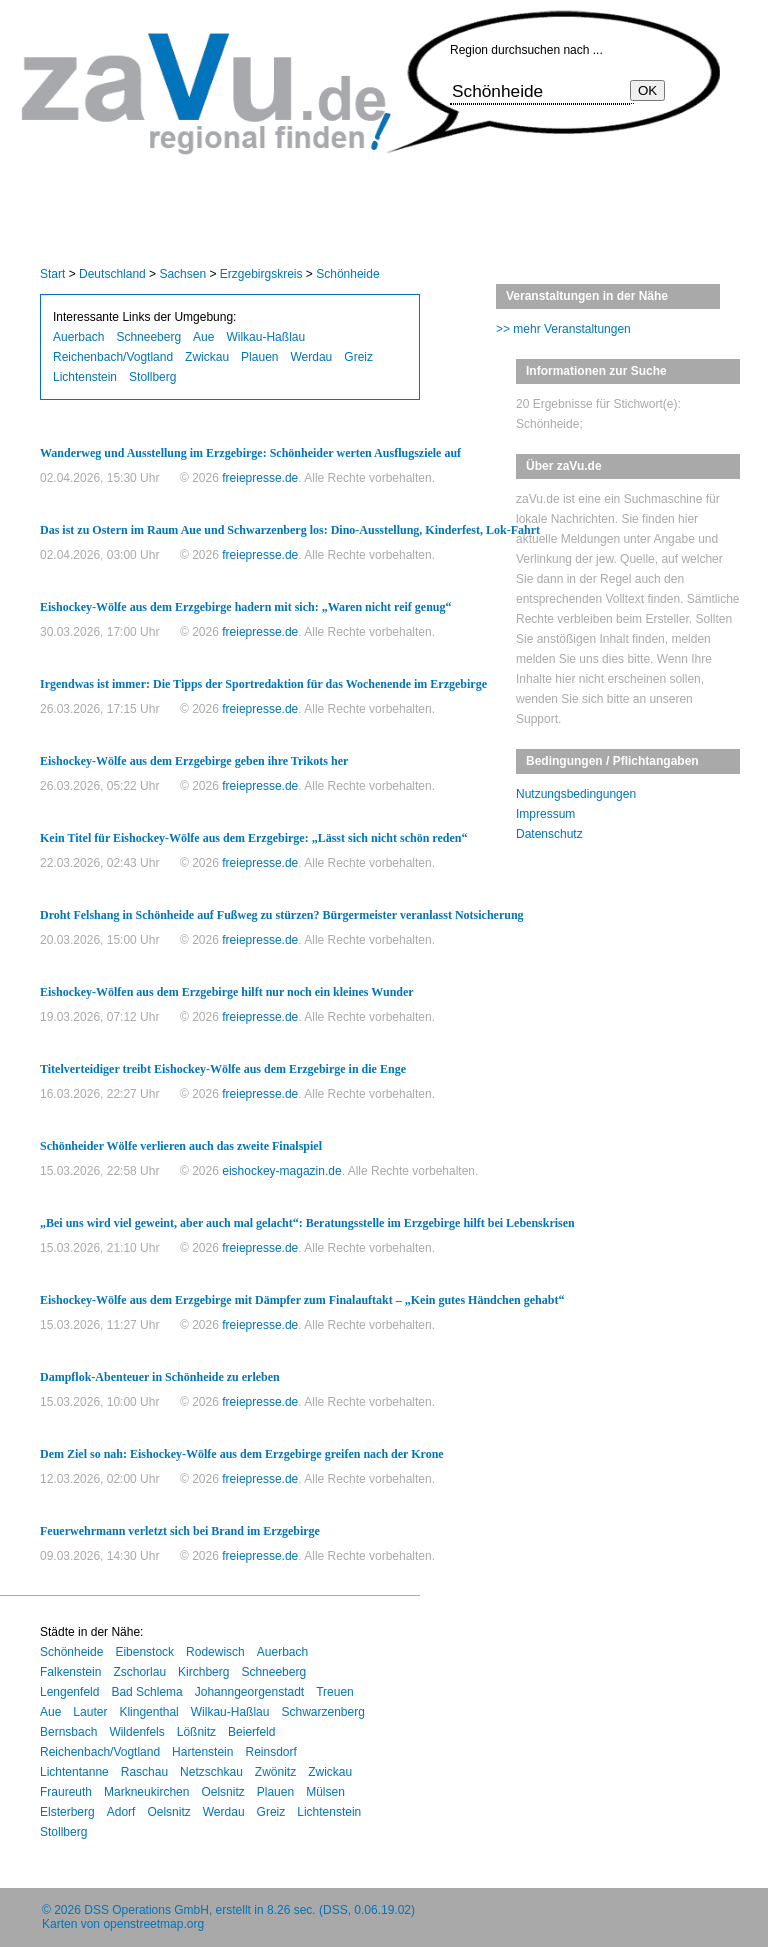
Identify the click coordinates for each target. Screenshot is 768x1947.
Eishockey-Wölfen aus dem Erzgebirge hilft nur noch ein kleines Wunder (227, 992)
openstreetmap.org (153, 1924)
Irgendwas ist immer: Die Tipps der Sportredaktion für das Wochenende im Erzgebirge (263, 684)
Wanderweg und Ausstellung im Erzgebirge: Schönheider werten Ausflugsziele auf (250, 453)
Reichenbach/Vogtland (113, 357)
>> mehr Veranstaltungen (563, 329)
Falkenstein (70, 1672)
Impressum (545, 814)
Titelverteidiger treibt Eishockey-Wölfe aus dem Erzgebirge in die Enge (223, 1069)
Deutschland (112, 274)
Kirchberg (203, 1672)
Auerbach (78, 337)
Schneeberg (148, 337)
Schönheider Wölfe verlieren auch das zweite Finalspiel (181, 1146)
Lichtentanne (74, 1772)
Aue (203, 337)
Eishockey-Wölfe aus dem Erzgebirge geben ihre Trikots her (194, 761)
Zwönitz (275, 1772)
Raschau (144, 1772)
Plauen (259, 357)
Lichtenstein (85, 377)
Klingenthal (148, 1712)
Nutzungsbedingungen (576, 794)
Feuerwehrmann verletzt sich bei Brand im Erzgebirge (180, 1531)
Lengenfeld (69, 1692)
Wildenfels (136, 1732)
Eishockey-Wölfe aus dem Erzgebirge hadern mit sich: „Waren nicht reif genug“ (246, 607)
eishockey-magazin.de (281, 1171)
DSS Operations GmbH (146, 1910)
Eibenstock (144, 1652)
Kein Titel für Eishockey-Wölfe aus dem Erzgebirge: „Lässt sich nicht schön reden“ (253, 838)
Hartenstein (202, 1752)
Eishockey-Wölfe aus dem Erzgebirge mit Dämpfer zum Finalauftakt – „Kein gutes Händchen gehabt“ (302, 1300)
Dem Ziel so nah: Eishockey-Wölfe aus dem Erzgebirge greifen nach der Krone (242, 1454)
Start (52, 274)
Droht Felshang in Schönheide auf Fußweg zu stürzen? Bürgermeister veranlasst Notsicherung (282, 915)
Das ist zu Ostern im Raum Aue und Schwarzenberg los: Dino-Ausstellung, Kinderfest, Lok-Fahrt (290, 530)
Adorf (121, 1812)
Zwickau (207, 357)
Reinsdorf (270, 1752)
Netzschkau (211, 1772)
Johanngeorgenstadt (249, 1692)
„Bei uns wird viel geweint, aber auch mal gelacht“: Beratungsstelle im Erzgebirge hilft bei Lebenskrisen (307, 1223)
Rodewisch (215, 1652)
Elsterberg (67, 1812)
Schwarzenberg (322, 1712)
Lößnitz (196, 1732)
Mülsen (325, 1792)
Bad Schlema (146, 1692)
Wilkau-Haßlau (265, 337)
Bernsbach (68, 1732)
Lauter (90, 1712)
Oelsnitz (222, 1792)
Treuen (335, 1692)
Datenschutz (549, 834)
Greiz (358, 357)
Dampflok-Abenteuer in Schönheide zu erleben (160, 1377)
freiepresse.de (260, 478)
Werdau (311, 357)
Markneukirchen (146, 1792)
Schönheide (347, 274)
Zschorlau (139, 1672)
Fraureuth (66, 1792)
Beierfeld (251, 1732)
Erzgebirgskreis (261, 274)
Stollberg (152, 377)
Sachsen (182, 274)
